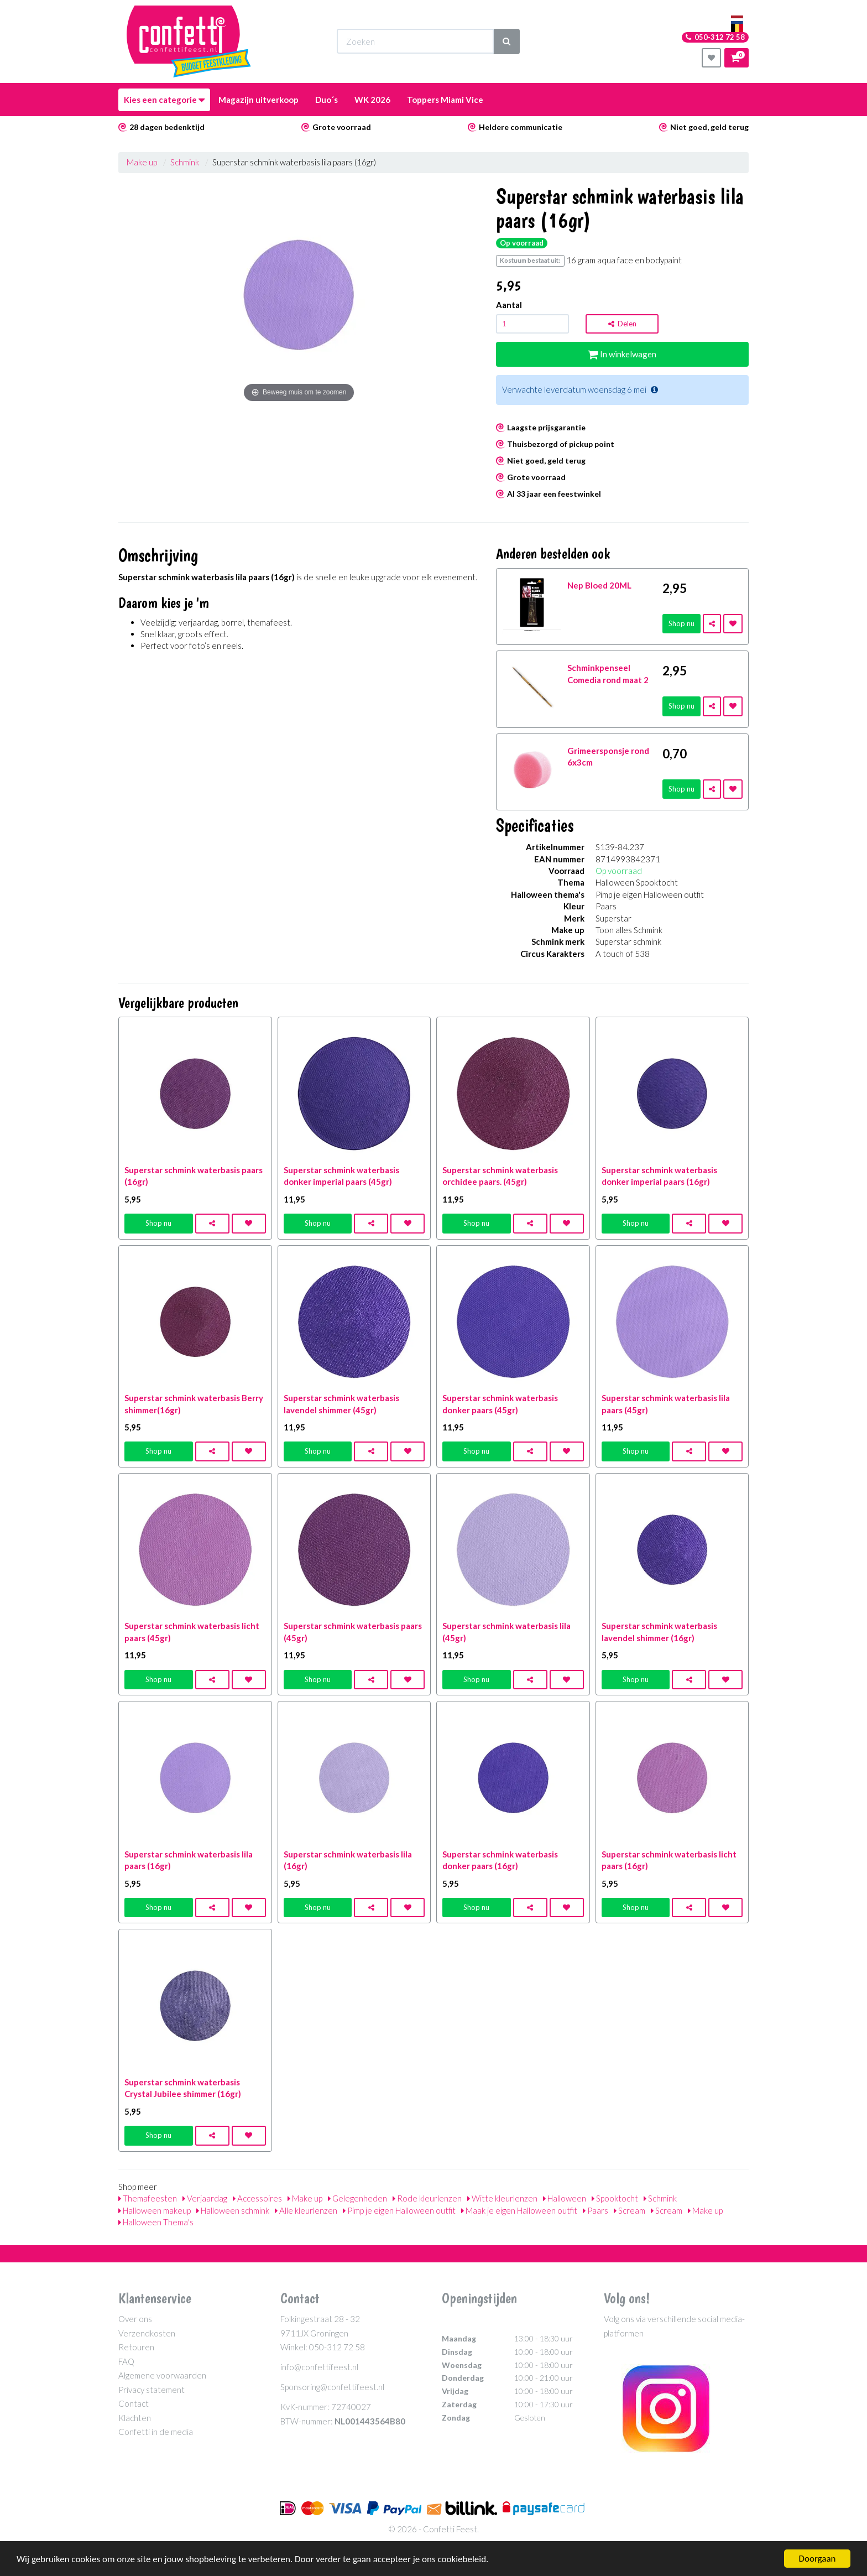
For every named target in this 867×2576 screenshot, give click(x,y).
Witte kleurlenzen (502, 2198)
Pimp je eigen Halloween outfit (399, 2210)
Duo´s (326, 100)
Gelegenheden (357, 2198)
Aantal (509, 305)
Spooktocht (615, 2198)
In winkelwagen (622, 354)
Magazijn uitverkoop (258, 100)
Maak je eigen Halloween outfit (519, 2210)
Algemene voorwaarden (162, 2375)
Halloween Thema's (156, 2222)
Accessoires (257, 2198)
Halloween (564, 2198)
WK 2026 (372, 100)
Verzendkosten (146, 2333)
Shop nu (681, 623)
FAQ (126, 2361)
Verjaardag (204, 2198)
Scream (629, 2210)
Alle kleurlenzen (306, 2210)
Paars (595, 2210)
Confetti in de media (155, 2432)
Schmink (184, 162)
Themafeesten (147, 2198)
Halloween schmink (232, 2210)
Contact (133, 2403)
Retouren (136, 2347)
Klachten (134, 2418)
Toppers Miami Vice (445, 100)
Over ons (135, 2319)
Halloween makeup (154, 2210)
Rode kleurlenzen (427, 2198)
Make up (142, 162)
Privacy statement (151, 2390)
